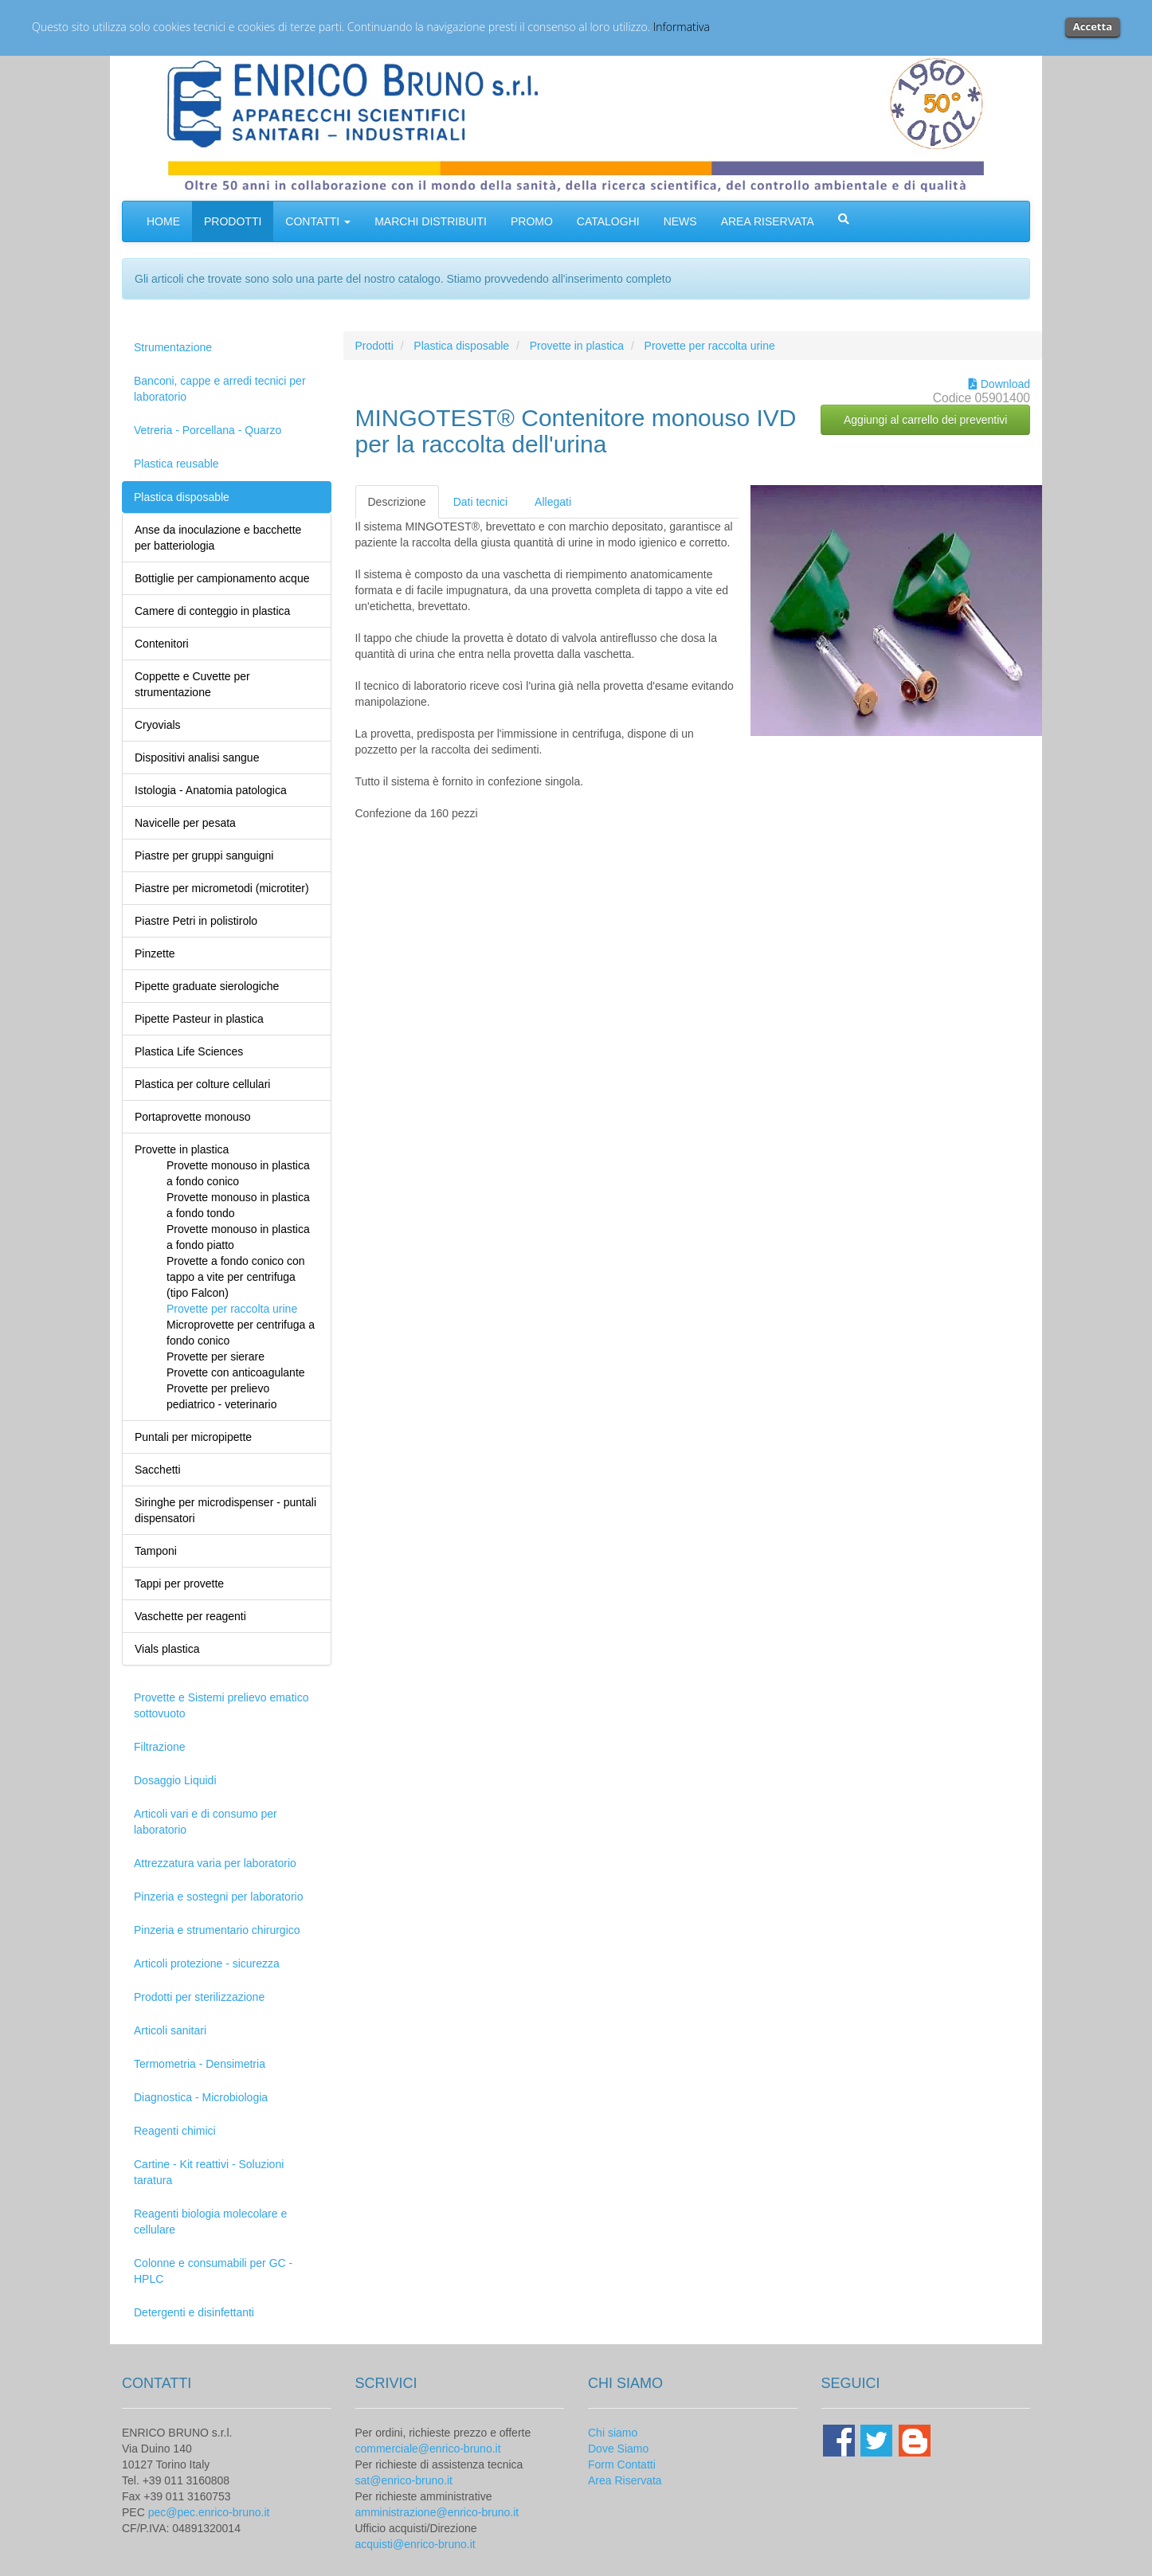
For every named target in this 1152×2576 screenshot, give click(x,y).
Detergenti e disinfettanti (194, 2312)
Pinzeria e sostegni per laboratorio (218, 1896)
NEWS (680, 221)
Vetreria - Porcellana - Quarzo (207, 430)
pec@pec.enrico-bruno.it (209, 2512)
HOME (163, 221)
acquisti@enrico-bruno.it (415, 2544)
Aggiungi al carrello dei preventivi (925, 419)
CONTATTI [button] (318, 221)
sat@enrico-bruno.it (404, 2480)
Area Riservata (625, 2480)
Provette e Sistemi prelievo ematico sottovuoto (221, 1705)
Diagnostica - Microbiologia (201, 2097)
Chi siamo (612, 2432)
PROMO (532, 221)
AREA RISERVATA (767, 221)
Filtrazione (160, 1746)
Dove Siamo (618, 2448)
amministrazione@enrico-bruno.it (437, 2512)
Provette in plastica (577, 345)
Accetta (1092, 26)
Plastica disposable (181, 497)
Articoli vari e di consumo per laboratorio (205, 1821)
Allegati (553, 501)
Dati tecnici (480, 501)
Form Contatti (622, 2464)
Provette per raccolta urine (710, 345)
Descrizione (397, 501)
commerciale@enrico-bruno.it (428, 2448)
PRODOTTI (232, 221)
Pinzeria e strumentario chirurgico (217, 1930)
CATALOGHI (608, 221)
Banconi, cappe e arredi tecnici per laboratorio (220, 388)
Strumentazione (173, 347)
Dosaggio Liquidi (175, 1780)
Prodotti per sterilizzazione (199, 1997)
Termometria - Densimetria (199, 2063)
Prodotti (374, 345)
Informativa (681, 26)
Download (999, 384)
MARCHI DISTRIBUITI (430, 221)
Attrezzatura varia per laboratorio (215, 1863)
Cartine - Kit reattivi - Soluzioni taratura (209, 2172)
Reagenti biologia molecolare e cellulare (210, 2221)
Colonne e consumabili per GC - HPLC (213, 2271)
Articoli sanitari (170, 2030)
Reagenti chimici (175, 2130)
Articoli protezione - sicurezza (207, 1963)
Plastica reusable (176, 463)
